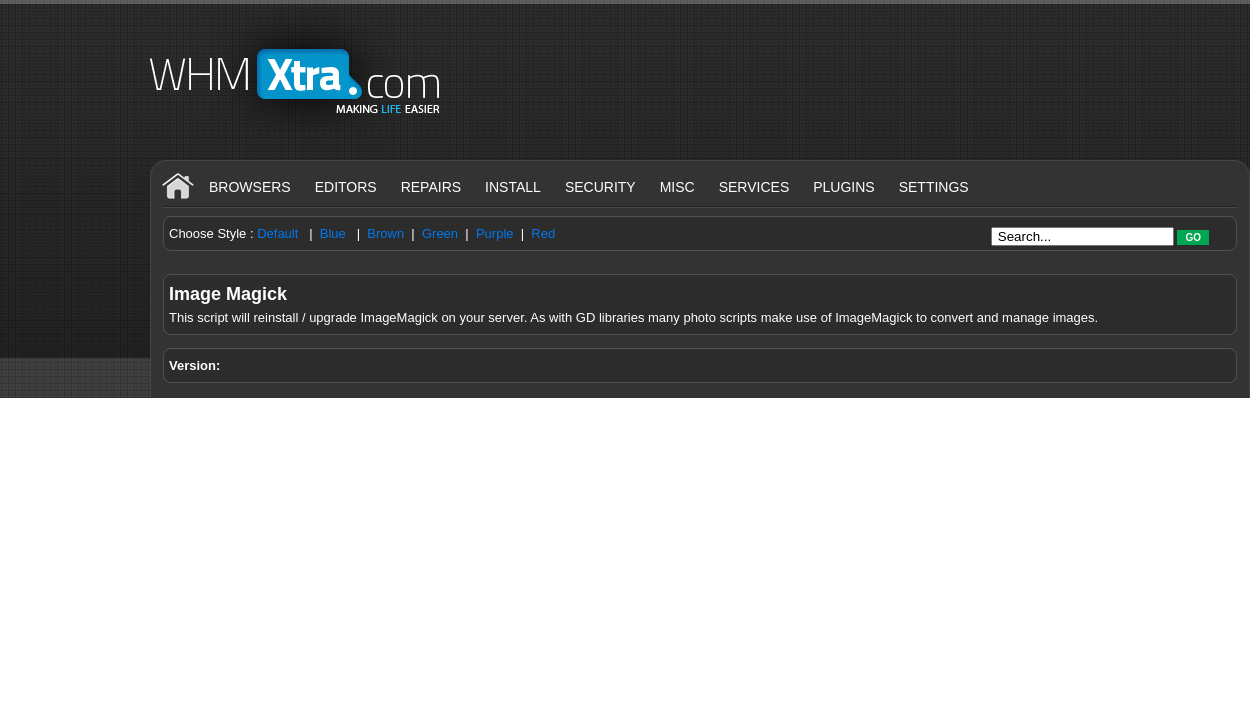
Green (440, 233)
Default (277, 233)
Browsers (250, 187)
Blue (333, 233)
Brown (385, 233)
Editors (346, 187)
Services (754, 187)
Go (1193, 237)
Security (600, 187)
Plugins (843, 187)
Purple (495, 233)
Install (513, 187)
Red (543, 233)
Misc (677, 187)
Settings (934, 187)
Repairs (431, 187)
